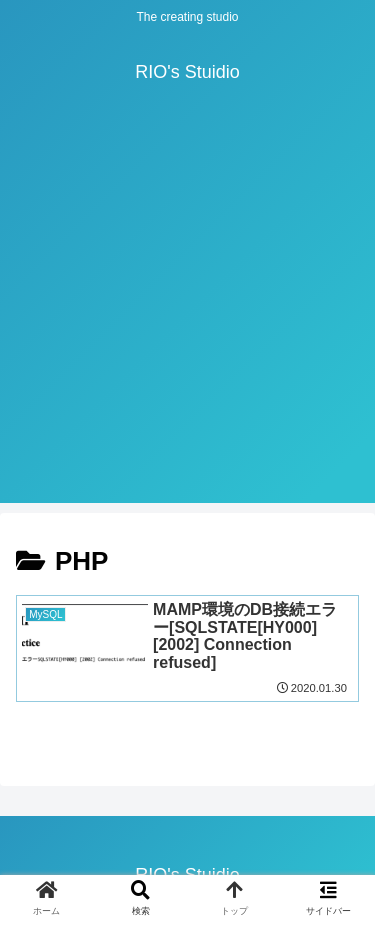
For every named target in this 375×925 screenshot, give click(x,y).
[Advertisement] (187, 315)
